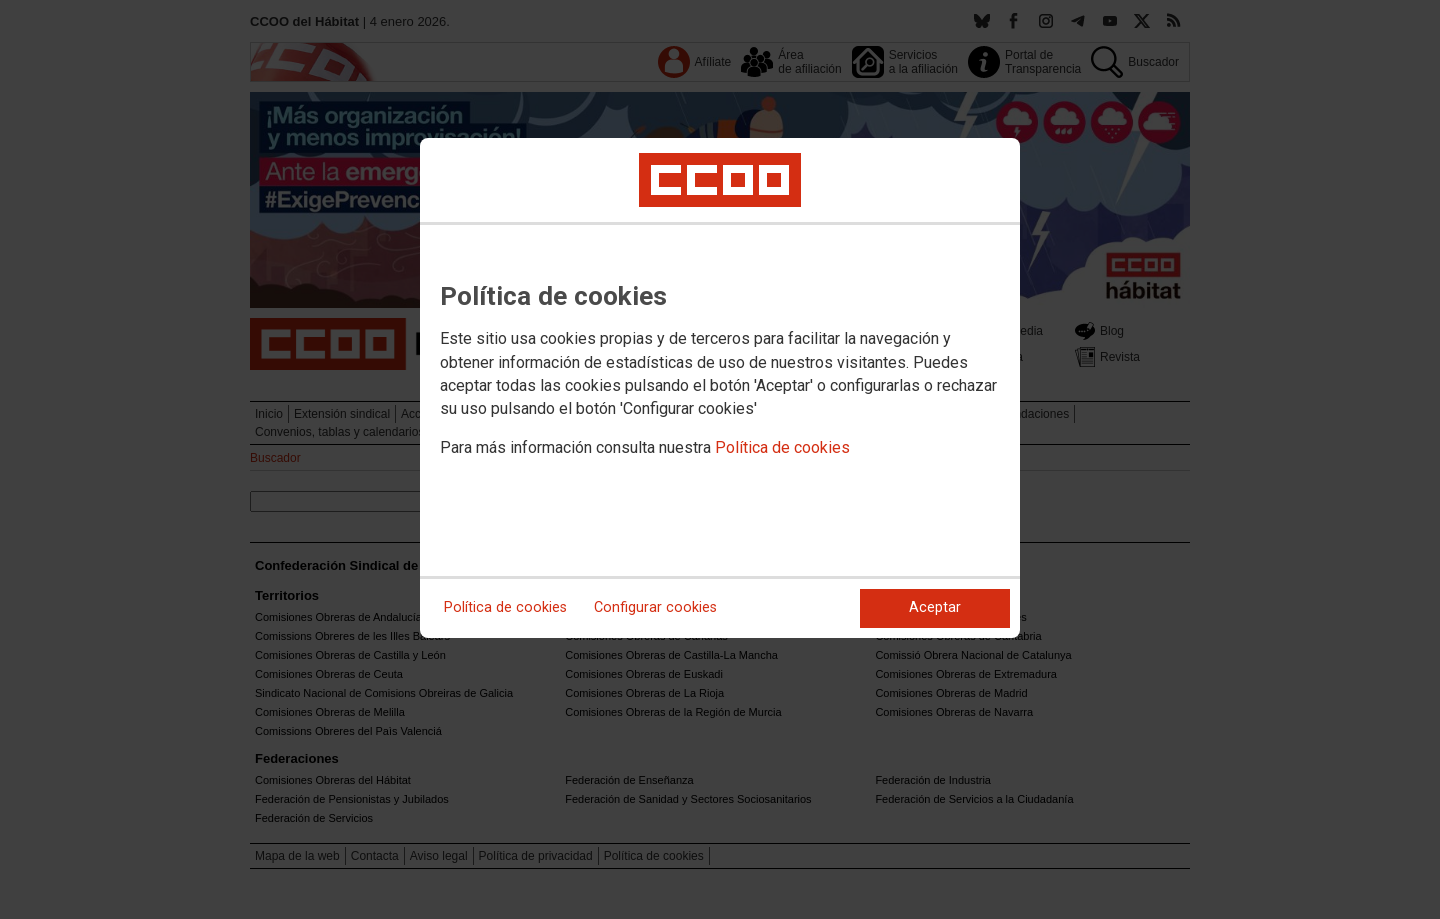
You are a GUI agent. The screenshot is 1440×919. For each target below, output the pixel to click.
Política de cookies (782, 447)
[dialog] (720, 388)
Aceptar (935, 607)
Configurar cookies (655, 607)
